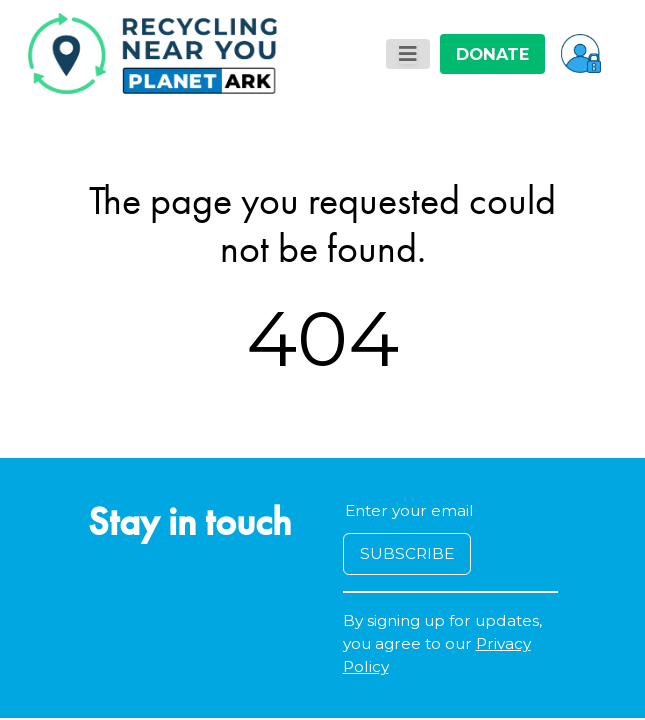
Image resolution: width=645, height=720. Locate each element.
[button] (581, 53)
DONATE (492, 54)
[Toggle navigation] (408, 54)
